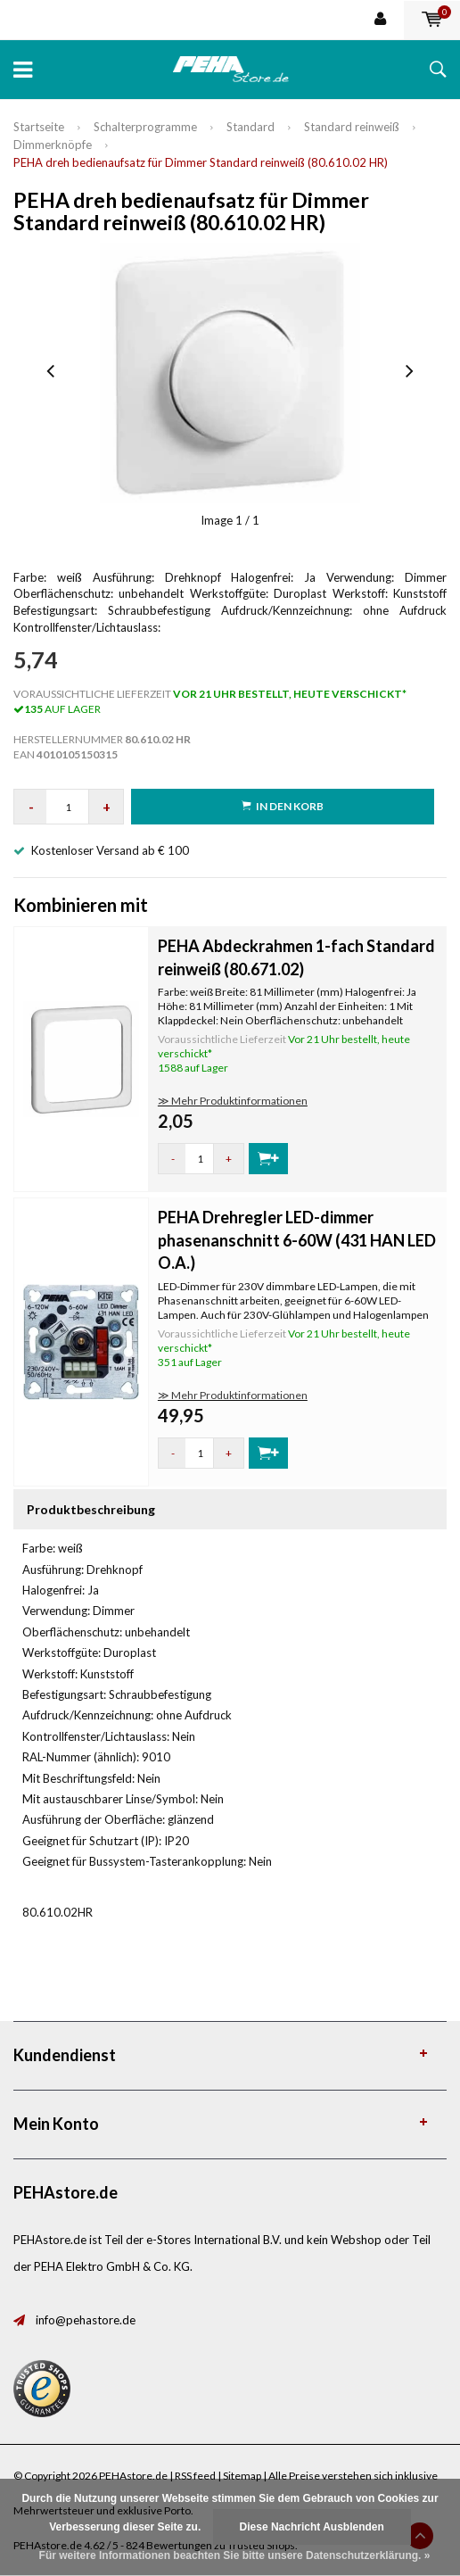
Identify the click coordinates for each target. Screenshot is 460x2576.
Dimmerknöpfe (52, 144)
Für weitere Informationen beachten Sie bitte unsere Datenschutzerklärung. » (235, 2555)
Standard (250, 127)
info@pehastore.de (86, 2320)
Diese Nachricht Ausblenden (312, 2527)
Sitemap (242, 2475)
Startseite (38, 127)
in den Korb (283, 806)
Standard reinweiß (351, 127)
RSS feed (195, 2475)
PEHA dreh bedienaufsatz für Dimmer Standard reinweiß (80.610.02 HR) (200, 162)
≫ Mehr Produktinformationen (233, 1100)
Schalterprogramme (145, 127)
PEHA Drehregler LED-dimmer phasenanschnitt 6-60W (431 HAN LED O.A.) (297, 1239)
